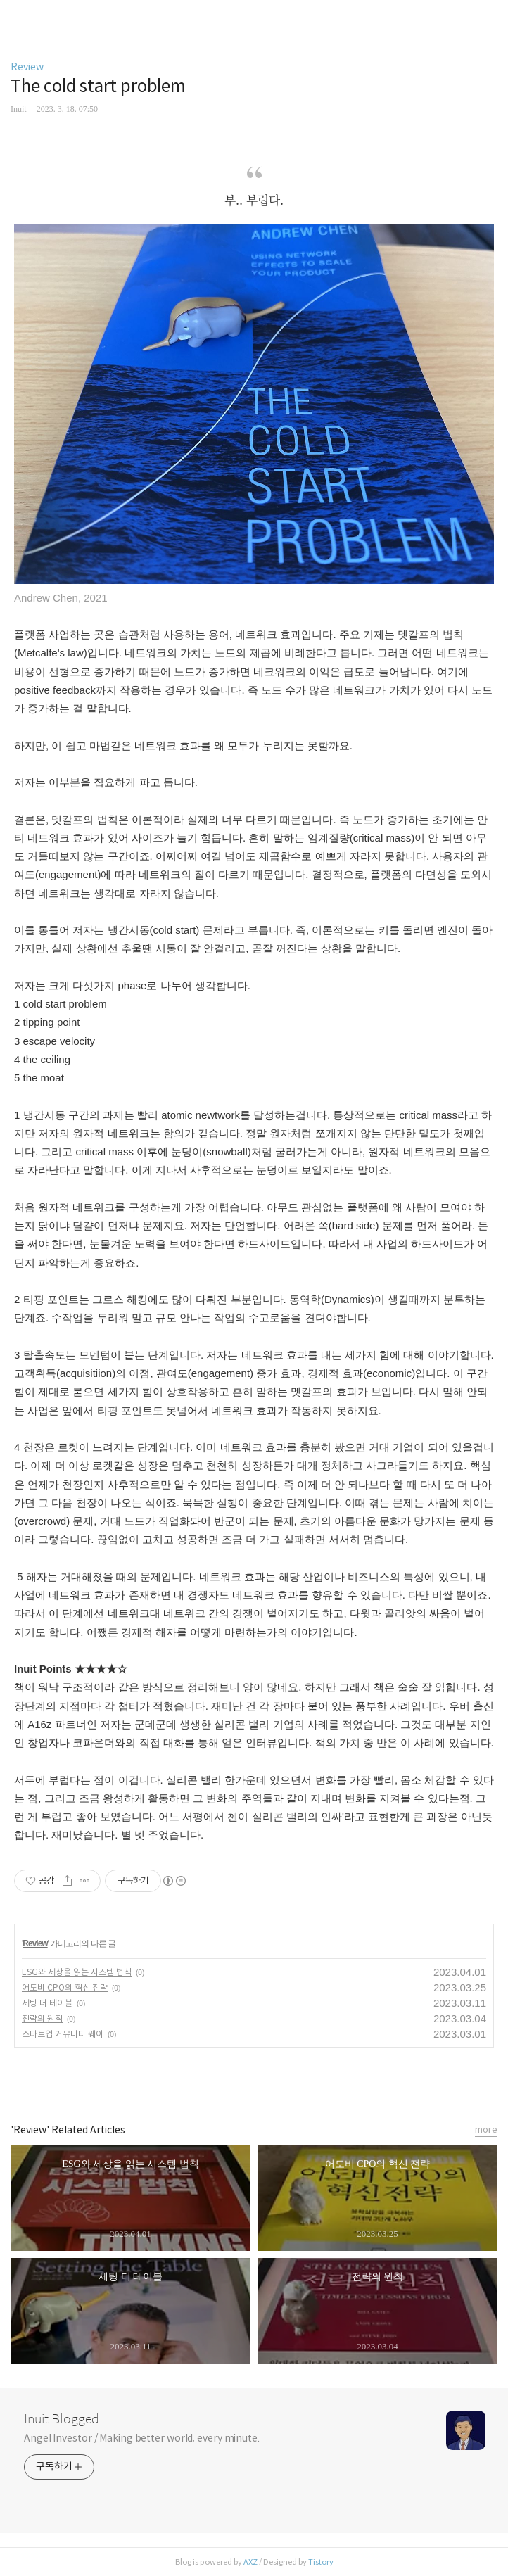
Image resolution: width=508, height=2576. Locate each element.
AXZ (250, 2562)
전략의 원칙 (42, 2018)
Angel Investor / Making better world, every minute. (142, 2438)
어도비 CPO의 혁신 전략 (65, 1987)
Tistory (321, 2562)
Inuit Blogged (61, 2419)
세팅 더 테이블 (47, 2003)
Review (27, 67)
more (486, 2130)
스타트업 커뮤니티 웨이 (62, 2034)
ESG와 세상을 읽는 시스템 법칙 (77, 1972)
